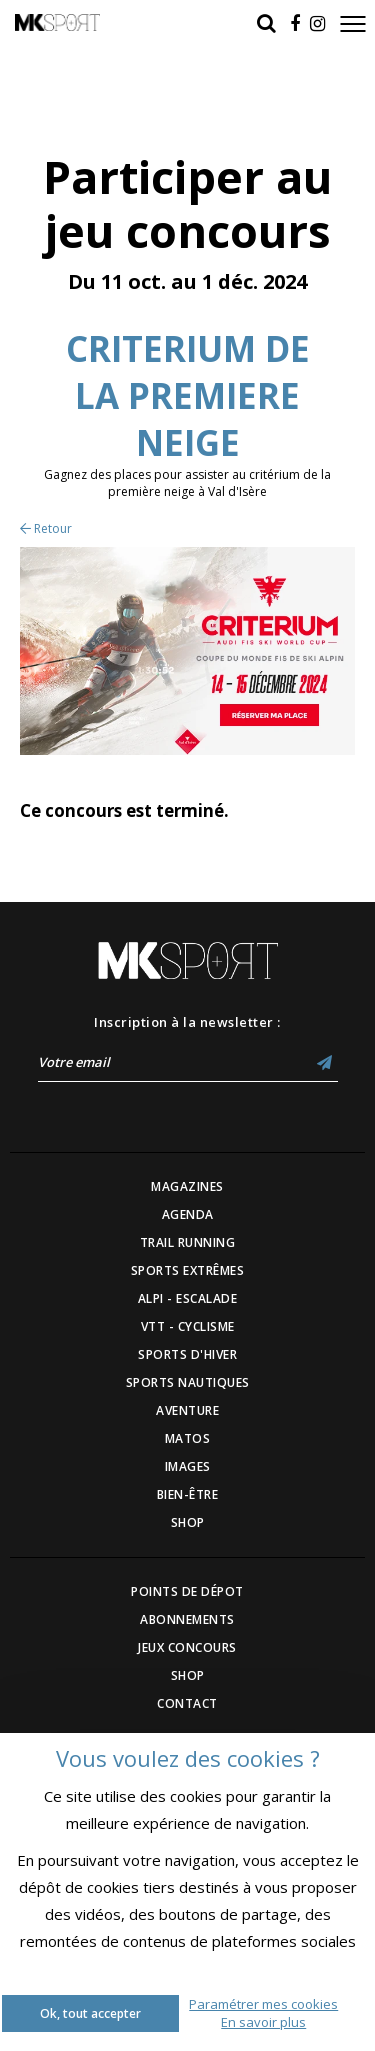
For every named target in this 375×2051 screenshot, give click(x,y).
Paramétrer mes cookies (263, 2004)
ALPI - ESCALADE (188, 1298)
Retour (46, 528)
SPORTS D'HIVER (187, 1354)
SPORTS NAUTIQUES (188, 1382)
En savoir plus (263, 2022)
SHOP (188, 1522)
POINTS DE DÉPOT (187, 1591)
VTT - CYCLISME (188, 1326)
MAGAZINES (187, 1186)
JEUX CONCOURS (187, 1647)
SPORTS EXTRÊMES (188, 1270)
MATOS (188, 1438)
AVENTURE (187, 1410)
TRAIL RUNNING (188, 1242)
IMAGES (188, 1466)
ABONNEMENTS (187, 1619)
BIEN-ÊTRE (188, 1494)
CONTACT (187, 1703)
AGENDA (188, 1214)
